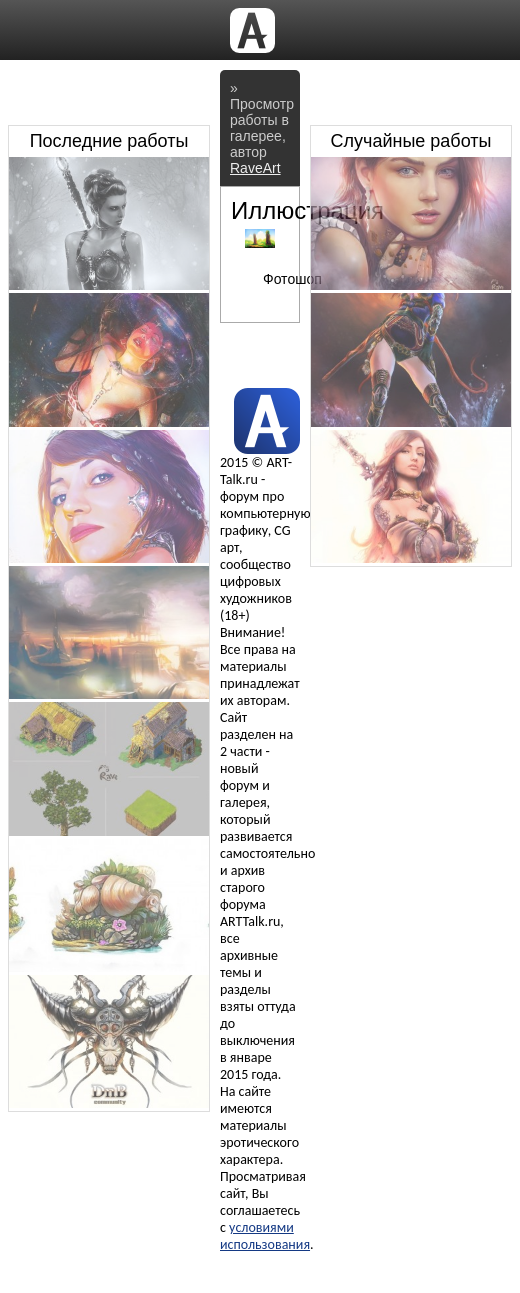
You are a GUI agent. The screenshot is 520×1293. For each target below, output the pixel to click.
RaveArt (255, 168)
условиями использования (265, 1236)
